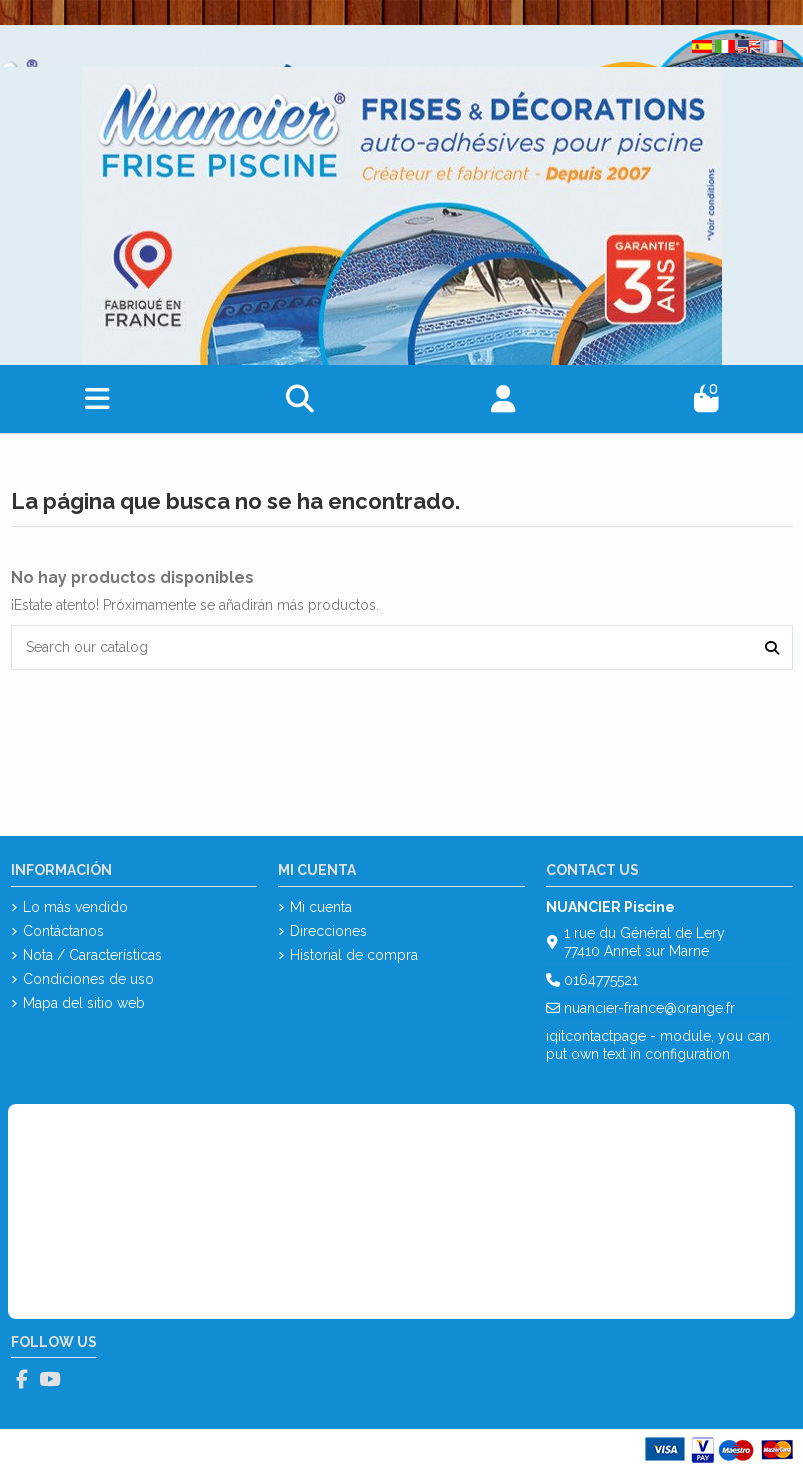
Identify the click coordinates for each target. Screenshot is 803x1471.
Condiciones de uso (88, 979)
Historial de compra (354, 955)
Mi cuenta (321, 907)
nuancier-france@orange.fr (649, 1008)
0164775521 (601, 980)
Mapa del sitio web (84, 1003)
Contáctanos (63, 931)
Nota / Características (92, 955)
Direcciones (328, 931)
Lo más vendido (75, 907)
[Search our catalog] (772, 647)
